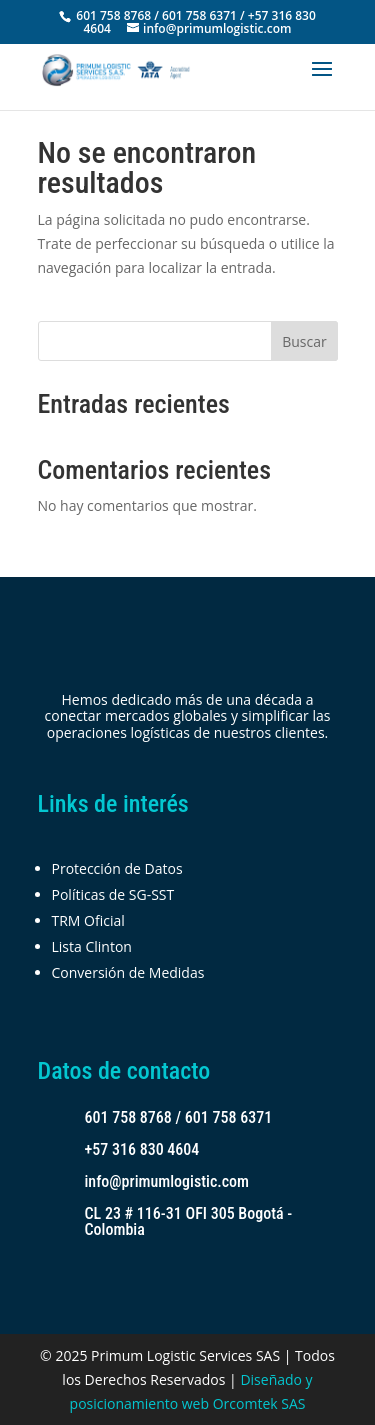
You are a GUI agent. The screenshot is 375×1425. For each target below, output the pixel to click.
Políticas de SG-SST (113, 894)
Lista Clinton (92, 946)
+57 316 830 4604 (142, 1149)
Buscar (304, 341)
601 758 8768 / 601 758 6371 (179, 1117)
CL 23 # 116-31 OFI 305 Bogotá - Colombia (189, 1221)
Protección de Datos (117, 868)
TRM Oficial (88, 920)
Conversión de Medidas (128, 972)
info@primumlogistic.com (167, 1181)
